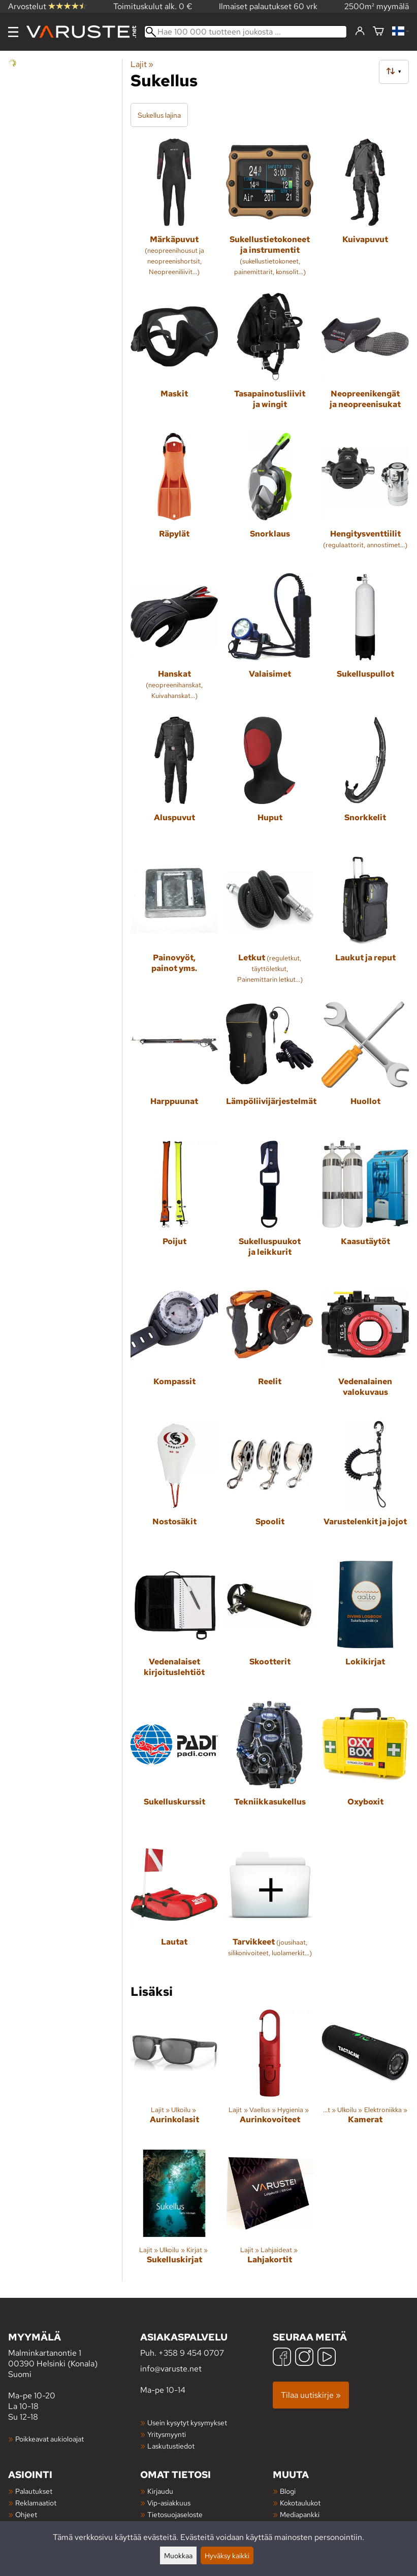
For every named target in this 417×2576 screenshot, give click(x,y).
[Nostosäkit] (174, 1487)
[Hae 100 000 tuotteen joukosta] (245, 31)
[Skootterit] (269, 1627)
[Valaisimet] (269, 641)
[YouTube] (326, 2358)
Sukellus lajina (159, 115)
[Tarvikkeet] (269, 1907)
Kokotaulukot (300, 2502)
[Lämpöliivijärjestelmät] (269, 1066)
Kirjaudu (160, 2491)
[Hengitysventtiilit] (365, 499)
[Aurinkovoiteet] (269, 2076)
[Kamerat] (365, 2076)
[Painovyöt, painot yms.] (174, 924)
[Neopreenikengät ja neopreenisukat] (365, 359)
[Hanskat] (174, 641)
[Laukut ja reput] (365, 924)
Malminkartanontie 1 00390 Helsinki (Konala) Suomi (74, 2355)
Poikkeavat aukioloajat (49, 2439)
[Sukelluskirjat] (174, 2216)
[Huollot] (365, 1066)
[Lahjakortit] (269, 2216)
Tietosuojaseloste (175, 2514)
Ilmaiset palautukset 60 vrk (268, 6)
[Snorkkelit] (365, 783)
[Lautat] (174, 1907)
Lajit (142, 64)
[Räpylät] (174, 499)
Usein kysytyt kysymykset (187, 2422)
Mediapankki (299, 2514)
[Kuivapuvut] (365, 212)
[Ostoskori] (378, 31)
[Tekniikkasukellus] (269, 1767)
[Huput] (269, 783)
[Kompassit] (174, 1347)
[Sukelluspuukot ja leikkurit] (269, 1207)
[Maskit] (174, 359)
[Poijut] (174, 1207)
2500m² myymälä (376, 6)
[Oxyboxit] (365, 1767)
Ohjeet (26, 2514)
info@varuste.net (171, 2368)
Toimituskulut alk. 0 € (153, 6)
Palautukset (33, 2491)
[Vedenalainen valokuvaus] (365, 1347)
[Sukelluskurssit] (174, 1767)
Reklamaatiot (35, 2502)
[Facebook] (282, 2358)
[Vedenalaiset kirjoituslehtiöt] (174, 1627)
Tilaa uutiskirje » (311, 2395)
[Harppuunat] (174, 1066)
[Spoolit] (269, 1487)
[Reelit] (269, 1347)
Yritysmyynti (166, 2434)
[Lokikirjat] (365, 1627)
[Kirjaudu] (360, 31)
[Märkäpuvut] (174, 212)
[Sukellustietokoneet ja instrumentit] (269, 212)
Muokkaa (178, 2555)
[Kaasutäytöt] (365, 1207)
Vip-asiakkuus (168, 2502)
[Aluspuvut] (174, 783)
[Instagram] (304, 2358)
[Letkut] (269, 924)
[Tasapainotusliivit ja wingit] (269, 359)
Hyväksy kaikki (227, 2555)
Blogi (288, 2491)
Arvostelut (47, 6)
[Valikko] (13, 32)
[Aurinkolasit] (174, 2076)
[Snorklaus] (269, 499)
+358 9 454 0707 (191, 2353)
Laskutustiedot (171, 2446)
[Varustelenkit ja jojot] (365, 1487)
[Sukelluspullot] (365, 641)
